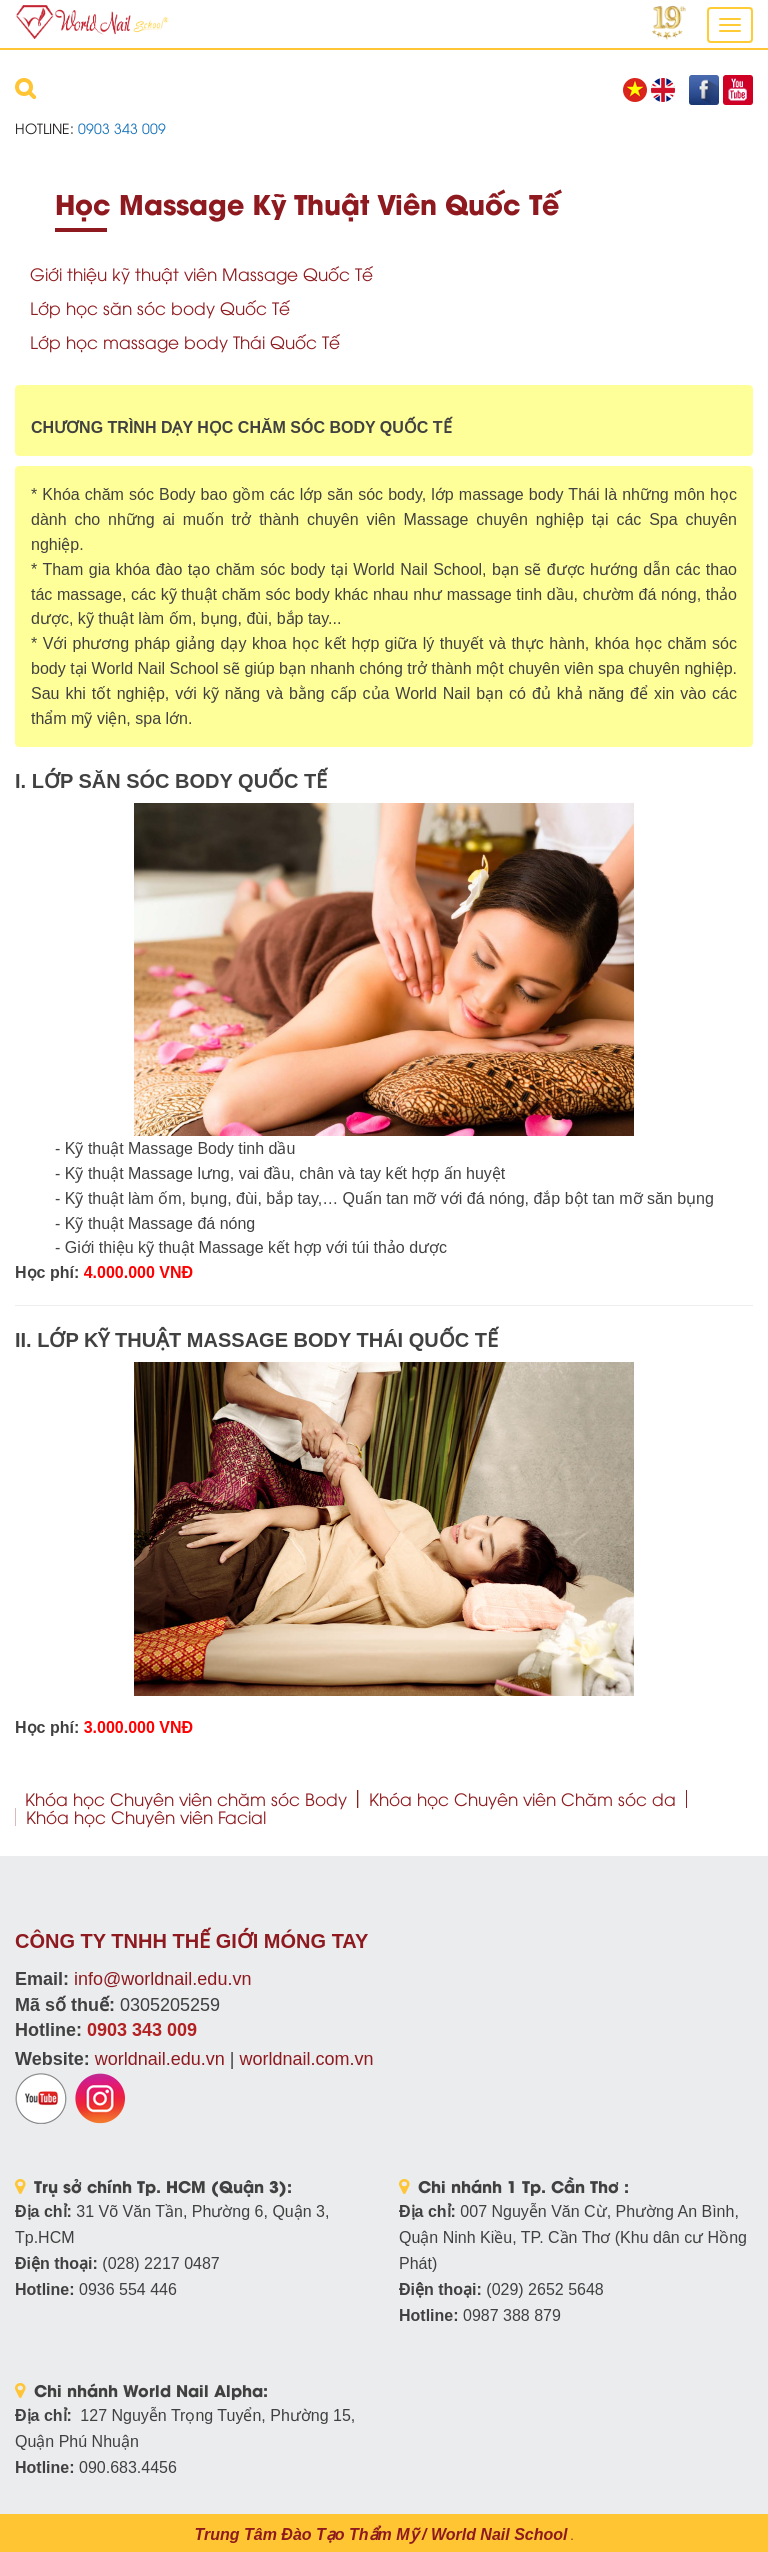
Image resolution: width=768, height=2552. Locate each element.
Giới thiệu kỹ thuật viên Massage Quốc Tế (201, 273)
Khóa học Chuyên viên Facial (146, 1816)
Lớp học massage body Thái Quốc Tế (185, 341)
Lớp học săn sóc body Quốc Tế (160, 307)
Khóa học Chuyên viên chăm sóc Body (186, 1798)
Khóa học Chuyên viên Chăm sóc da (522, 1798)
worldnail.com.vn (306, 2059)
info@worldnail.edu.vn (162, 1979)
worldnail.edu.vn (160, 2059)
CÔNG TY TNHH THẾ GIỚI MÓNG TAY (191, 1941)
